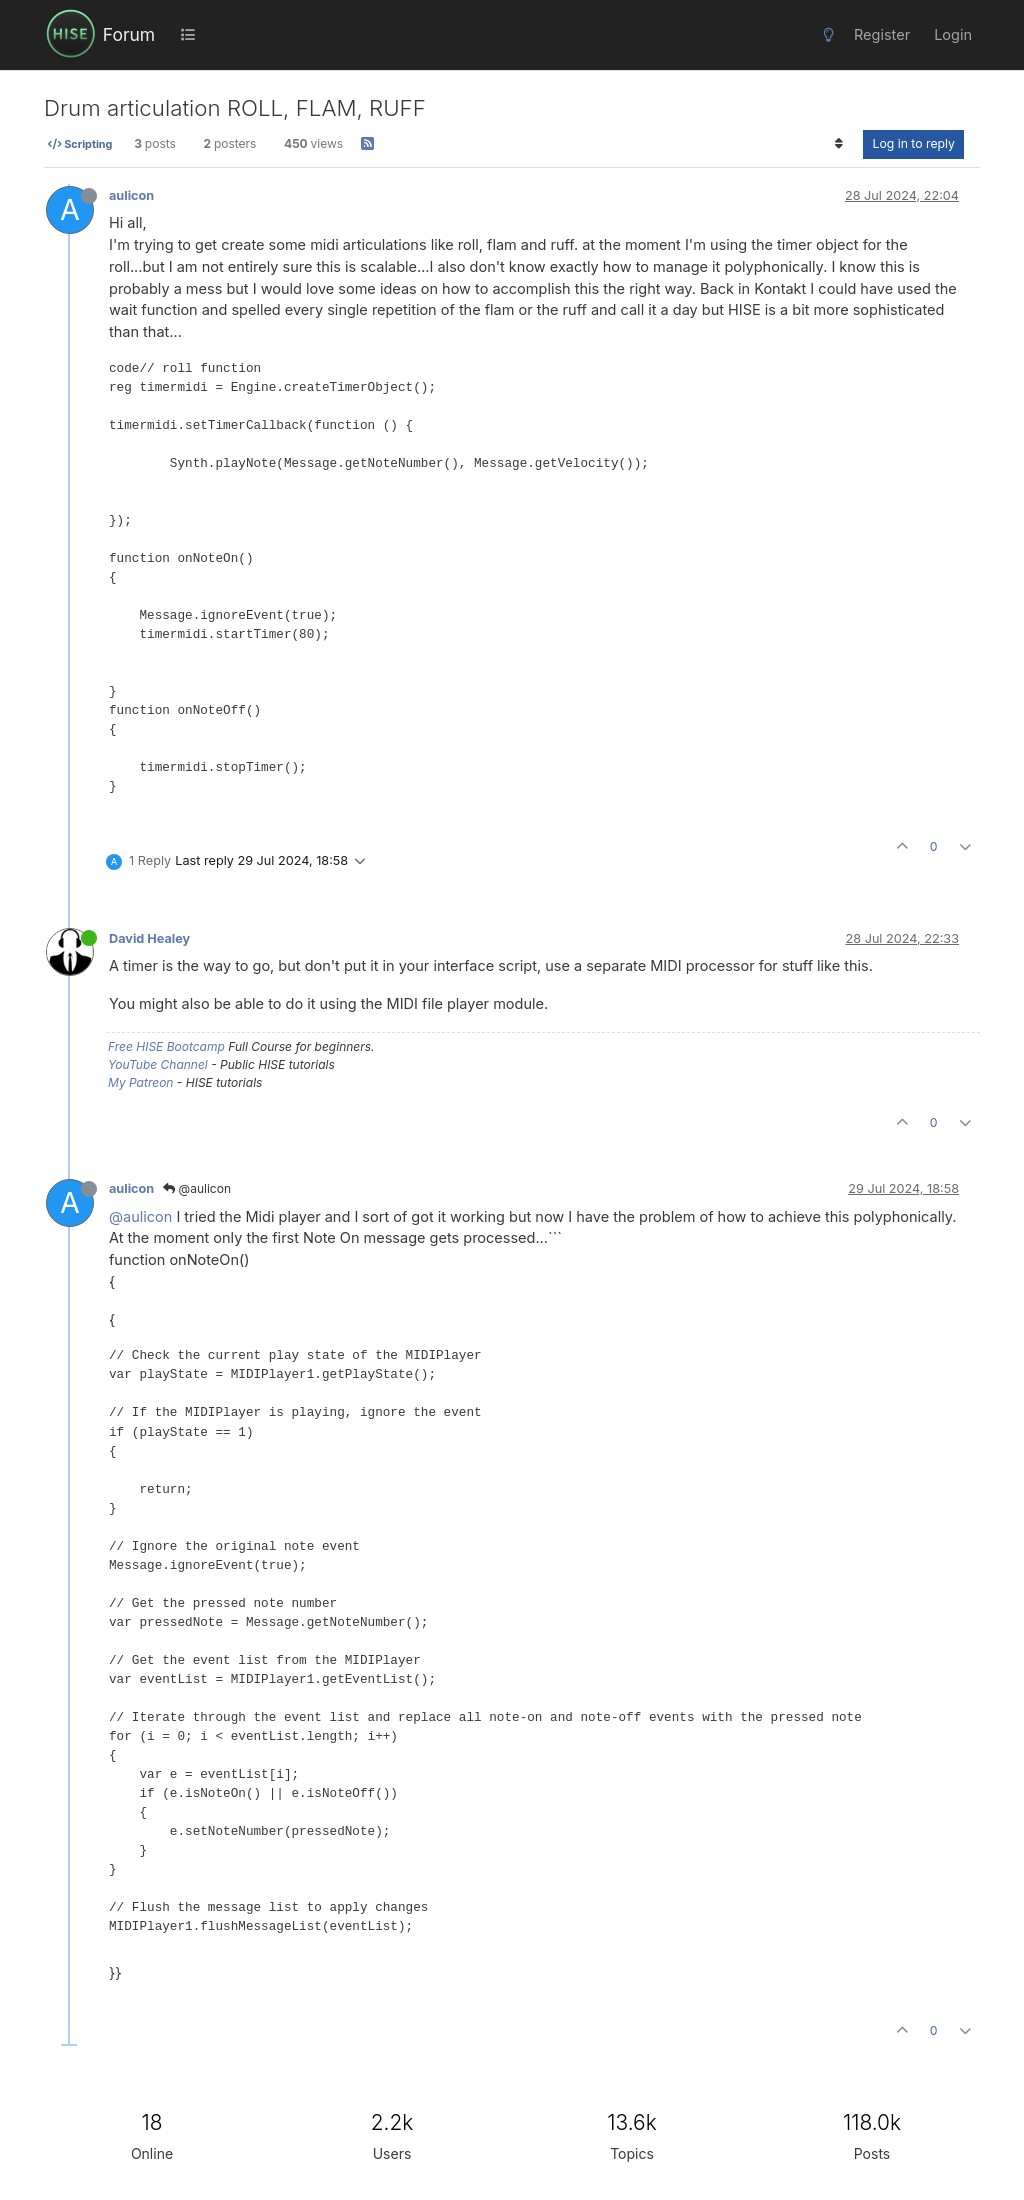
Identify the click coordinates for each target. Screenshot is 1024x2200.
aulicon (131, 195)
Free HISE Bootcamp (166, 1046)
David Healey (149, 938)
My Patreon (140, 1082)
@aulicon (197, 1188)
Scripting (80, 144)
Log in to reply (913, 143)
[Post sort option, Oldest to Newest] (838, 144)
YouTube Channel (158, 1064)
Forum (129, 34)
